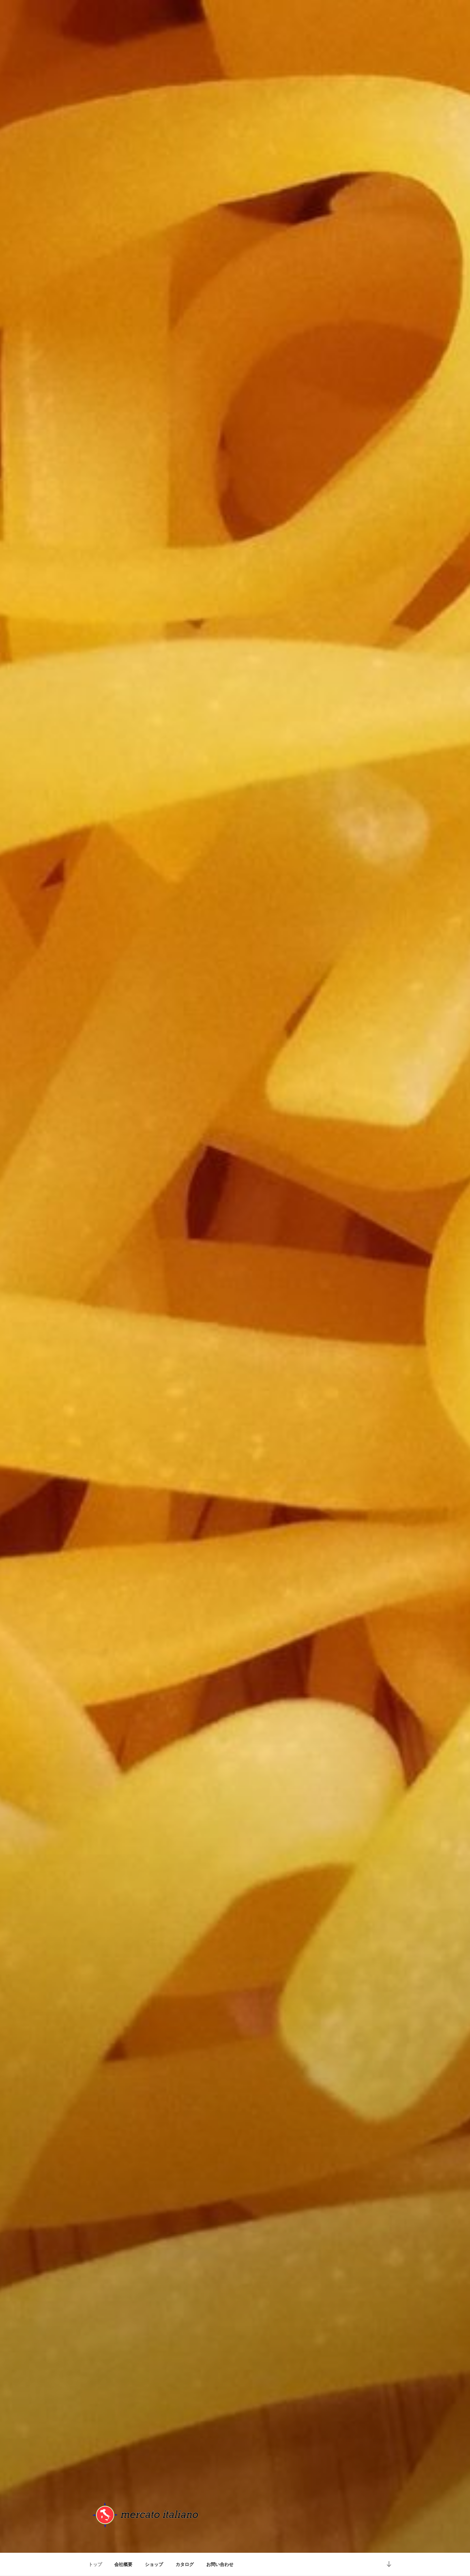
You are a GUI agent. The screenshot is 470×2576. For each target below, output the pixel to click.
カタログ (185, 2564)
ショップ (154, 2564)
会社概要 (123, 2564)
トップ (95, 2564)
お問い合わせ (219, 2564)
